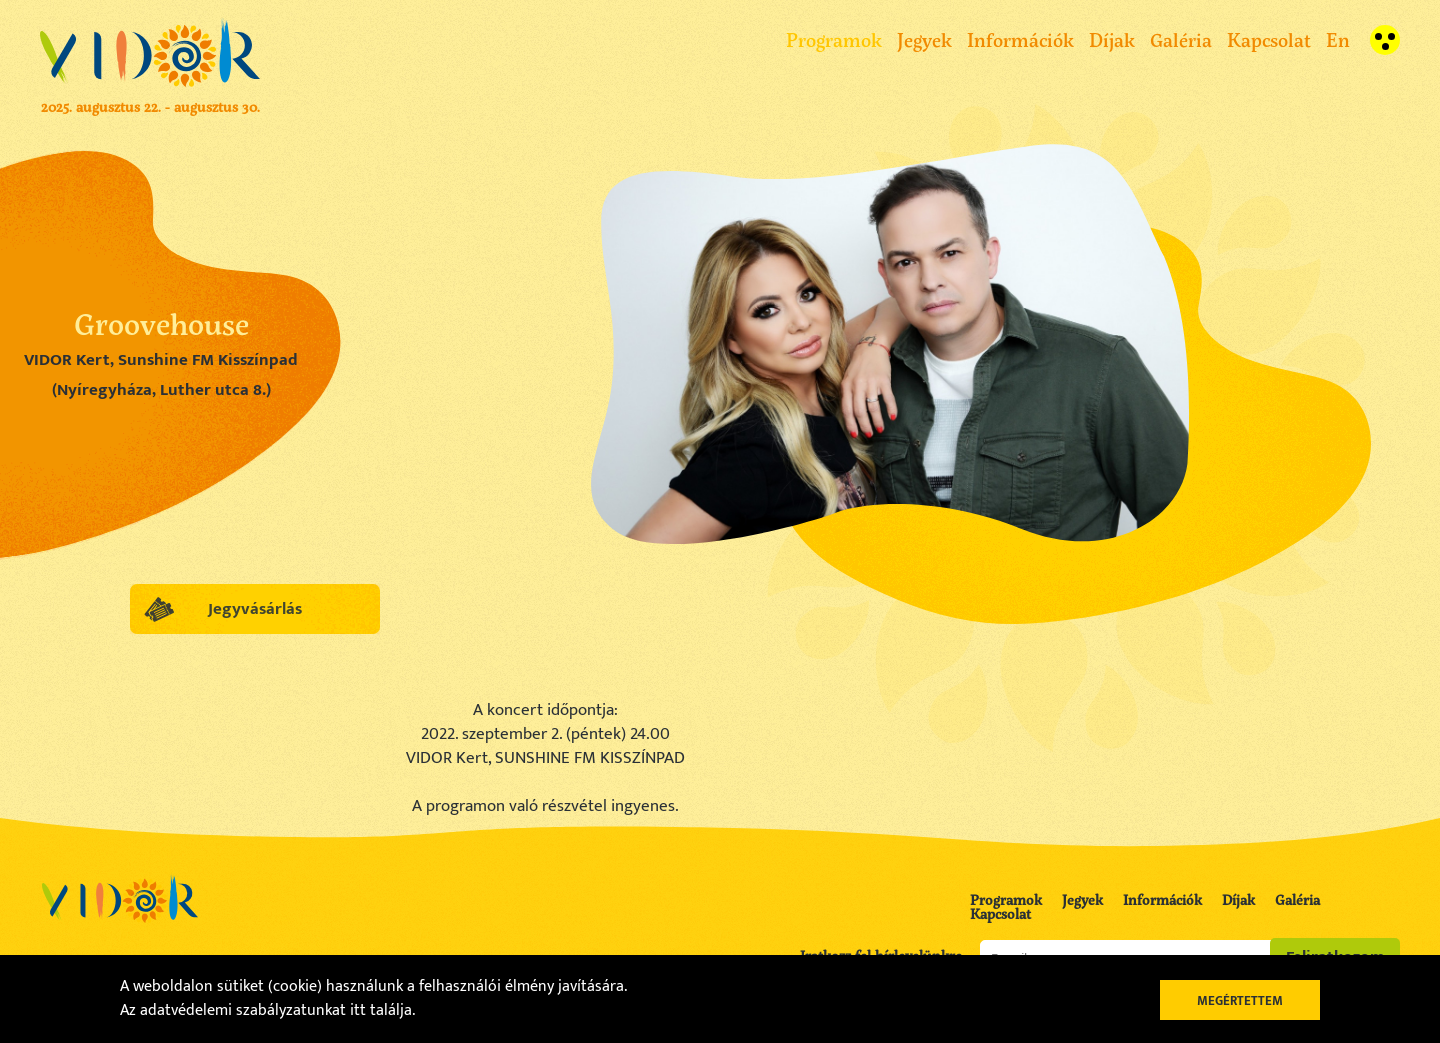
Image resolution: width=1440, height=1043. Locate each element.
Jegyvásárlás (255, 609)
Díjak (1112, 39)
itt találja (381, 1010)
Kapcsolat (1269, 39)
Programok (834, 39)
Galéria (1181, 39)
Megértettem (1240, 1001)
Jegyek (924, 39)
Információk (1020, 39)
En (1338, 39)
